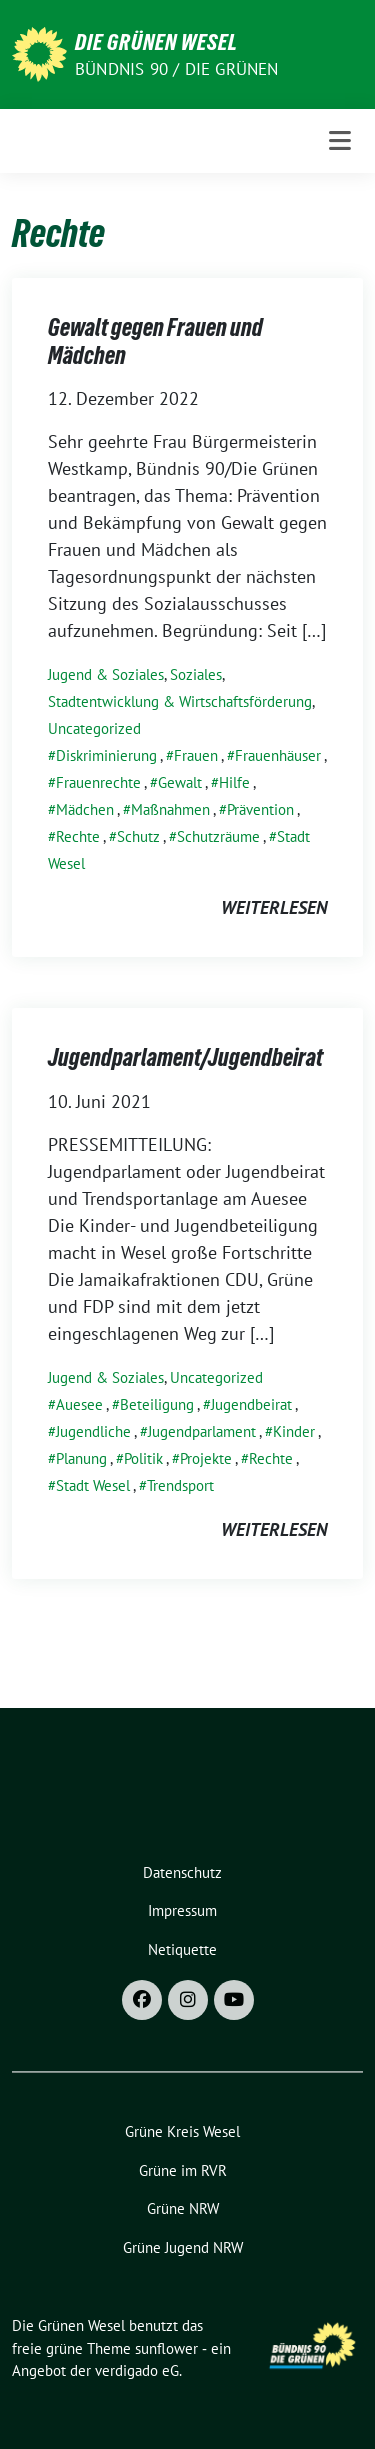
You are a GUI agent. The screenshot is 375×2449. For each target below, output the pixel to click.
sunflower (166, 2348)
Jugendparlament (202, 1431)
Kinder (294, 1431)
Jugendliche (93, 1431)
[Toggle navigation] (340, 141)
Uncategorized (94, 728)
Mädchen (85, 809)
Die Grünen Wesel (156, 42)
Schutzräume (218, 836)
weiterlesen (274, 907)
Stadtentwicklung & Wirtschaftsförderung (180, 701)
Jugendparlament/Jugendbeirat (185, 1057)
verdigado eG (137, 2370)
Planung (81, 1458)
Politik (143, 1458)
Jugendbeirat (251, 1404)
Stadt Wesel (93, 1485)
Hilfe (234, 782)
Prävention (260, 809)
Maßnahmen (170, 809)
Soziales (196, 674)
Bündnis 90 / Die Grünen (177, 69)
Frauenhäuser (278, 755)
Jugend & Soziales (106, 674)
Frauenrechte (98, 782)
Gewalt (180, 782)
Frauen (196, 755)
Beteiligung (157, 1404)
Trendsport (180, 1485)
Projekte (206, 1458)
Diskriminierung (106, 755)
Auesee (79, 1404)
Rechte (78, 836)
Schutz (138, 836)
